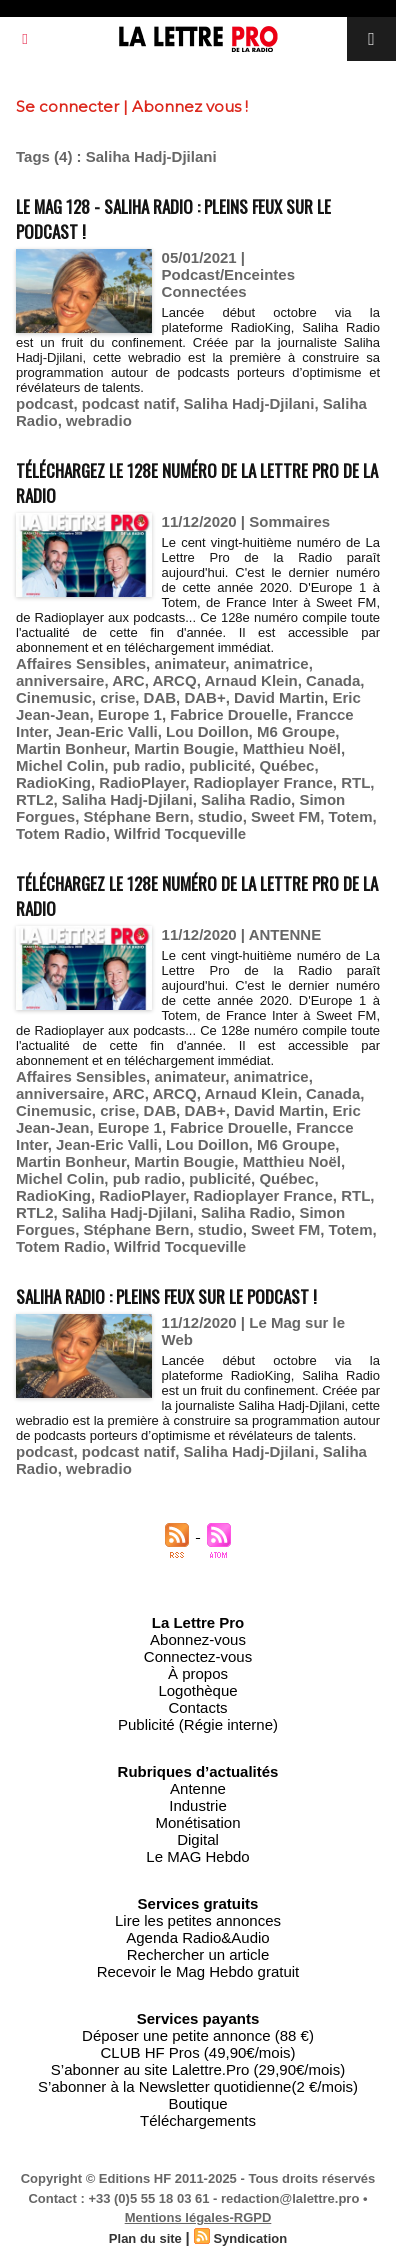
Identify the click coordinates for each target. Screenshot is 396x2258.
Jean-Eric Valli (107, 731)
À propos (198, 1673)
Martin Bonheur (71, 748)
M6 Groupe (296, 731)
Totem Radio (61, 833)
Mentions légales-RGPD (198, 2217)
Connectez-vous (198, 1656)
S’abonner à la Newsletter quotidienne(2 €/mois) (198, 2086)
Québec (286, 765)
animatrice (271, 663)
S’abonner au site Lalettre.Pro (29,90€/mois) (198, 2069)
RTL (355, 782)
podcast (45, 403)
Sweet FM (285, 816)
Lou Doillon (207, 731)
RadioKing (53, 782)
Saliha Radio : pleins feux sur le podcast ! (166, 1296)
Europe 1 (130, 714)
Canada (333, 680)
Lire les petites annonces (198, 1920)
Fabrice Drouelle (229, 714)
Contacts (197, 1707)
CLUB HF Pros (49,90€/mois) (197, 2052)
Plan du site (145, 2238)
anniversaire (60, 680)
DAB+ (204, 697)
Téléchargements (198, 2120)
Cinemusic (54, 697)
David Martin (279, 697)
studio (220, 816)
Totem (351, 816)
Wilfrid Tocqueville (180, 833)
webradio (99, 420)
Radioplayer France (263, 782)
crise (117, 697)
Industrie (198, 1805)
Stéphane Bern (137, 816)
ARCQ (174, 680)
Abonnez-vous (198, 1639)
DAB (160, 697)
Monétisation (197, 1822)
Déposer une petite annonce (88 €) (198, 2035)
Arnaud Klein (250, 680)
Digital (198, 1839)
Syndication (250, 2238)
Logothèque (197, 1690)
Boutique (197, 2103)
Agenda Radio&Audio (197, 1937)
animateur (189, 663)
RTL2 (35, 799)
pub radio (147, 765)
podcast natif (128, 403)
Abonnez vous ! (190, 106)
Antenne (198, 1788)
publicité (220, 765)
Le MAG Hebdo (197, 1856)
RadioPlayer (142, 782)
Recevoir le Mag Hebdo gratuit (198, 1971)
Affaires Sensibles (81, 663)
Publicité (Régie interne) (198, 1724)
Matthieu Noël (292, 748)
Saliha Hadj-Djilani (249, 403)
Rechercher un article (198, 1954)
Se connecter (67, 106)
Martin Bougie (184, 748)
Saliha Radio (246, 799)
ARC (128, 680)
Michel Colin (60, 765)
